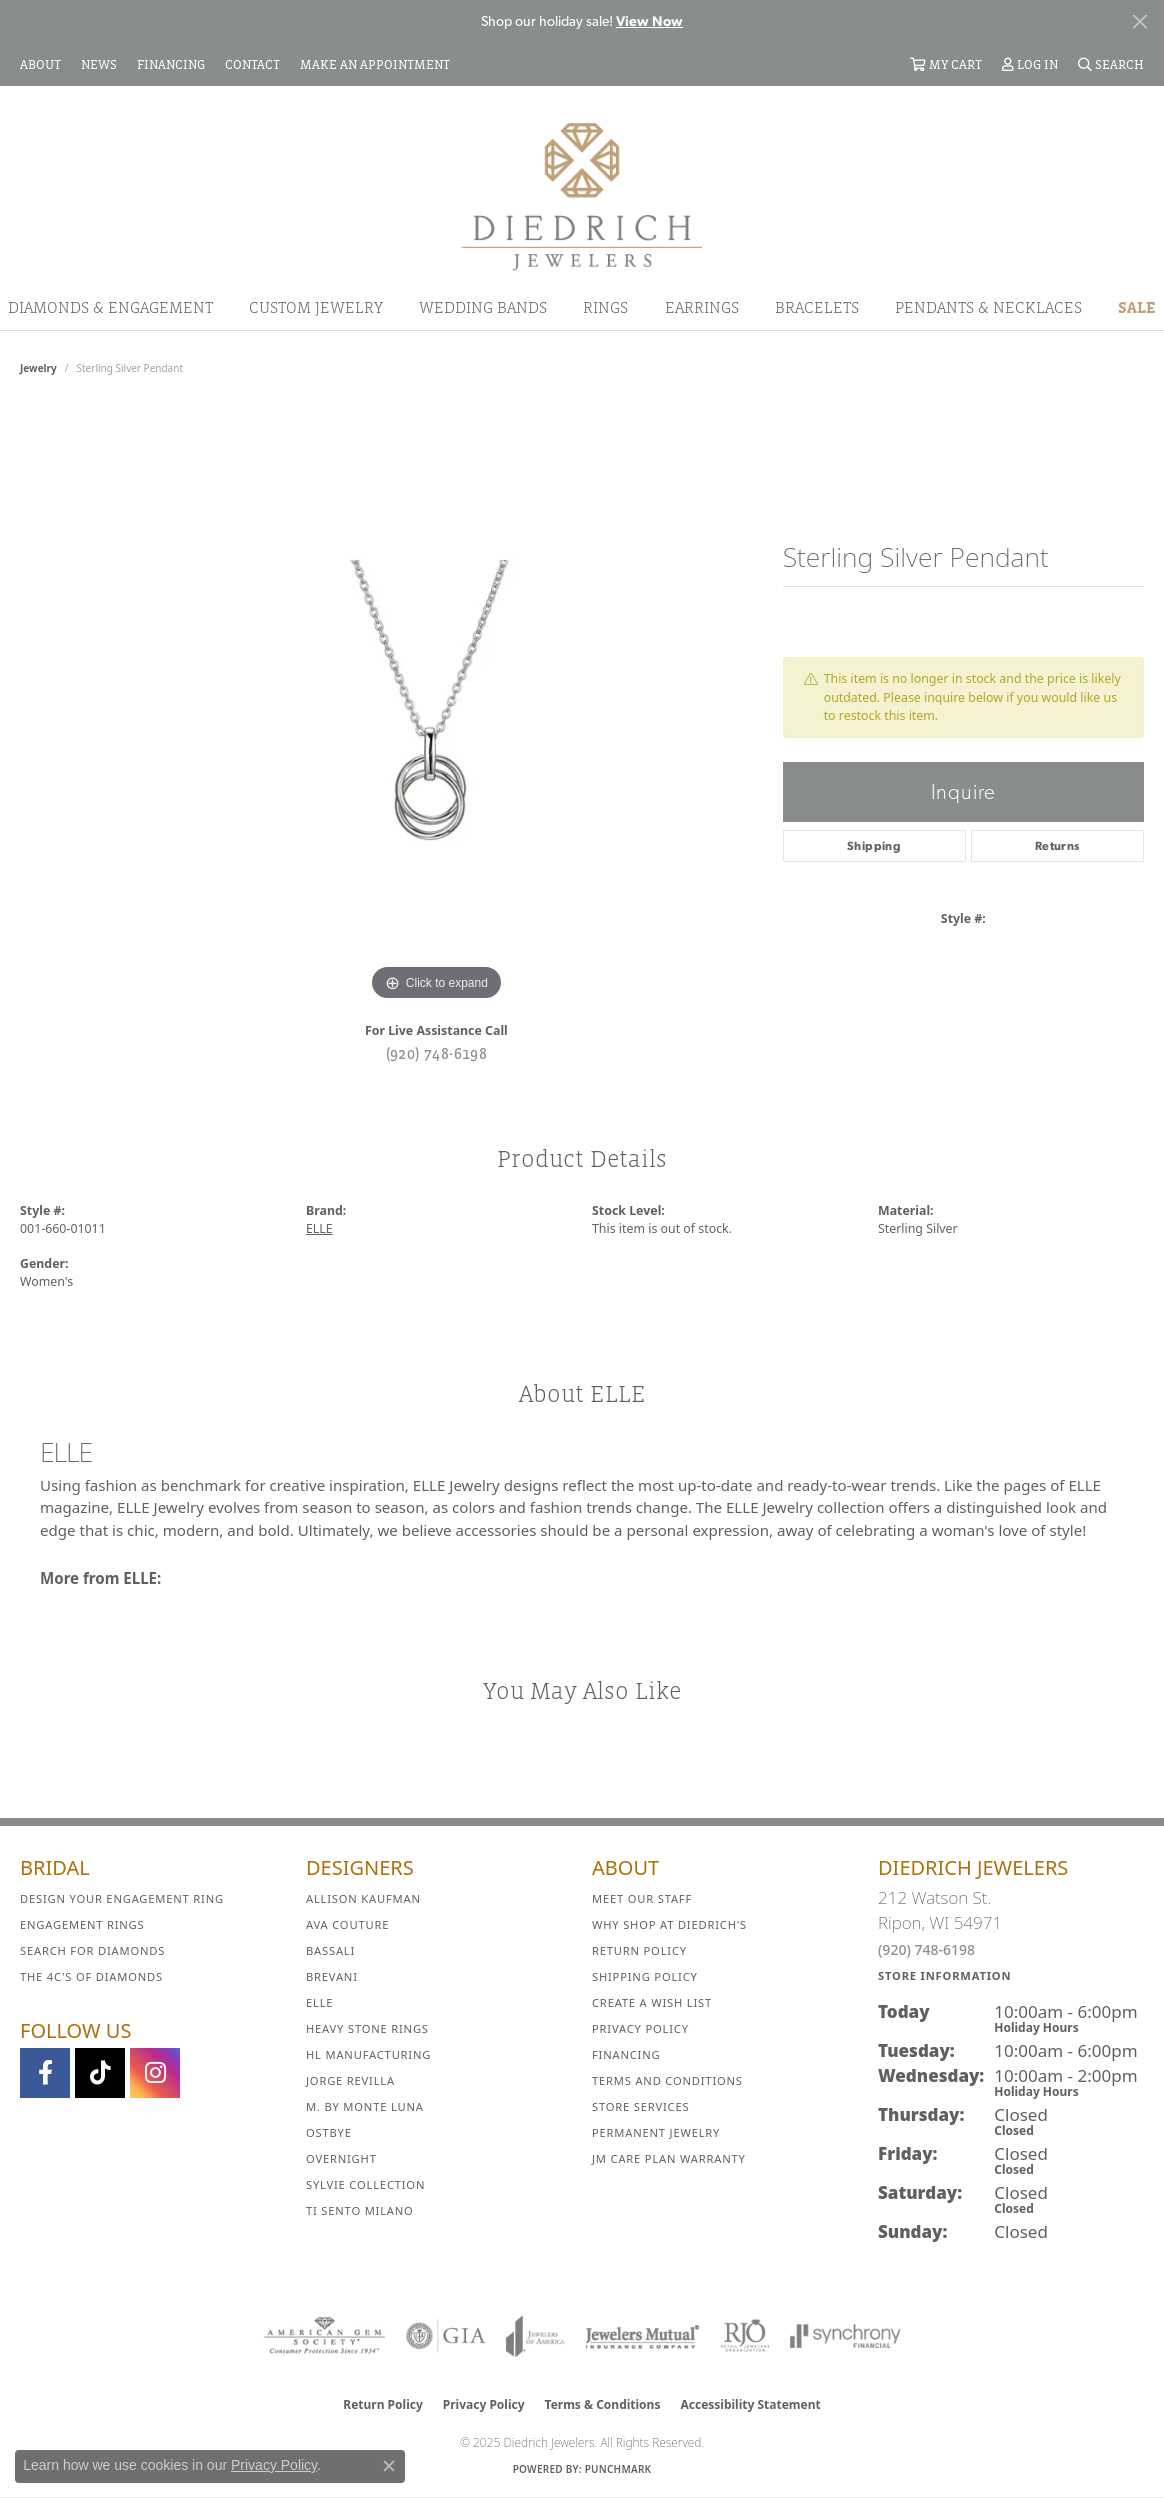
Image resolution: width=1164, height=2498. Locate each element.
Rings (605, 307)
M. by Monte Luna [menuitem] (365, 2106)
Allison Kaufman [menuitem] (363, 1898)
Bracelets (817, 307)
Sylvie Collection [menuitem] (365, 2184)
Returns (1057, 846)
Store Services (640, 2106)
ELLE (319, 1228)
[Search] (1111, 64)
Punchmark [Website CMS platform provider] (618, 2469)
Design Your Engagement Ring (122, 1898)
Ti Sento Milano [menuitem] (360, 2210)
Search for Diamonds (92, 1950)
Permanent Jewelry (656, 2132)
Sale (1137, 307)
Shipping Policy (645, 1976)
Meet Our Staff (642, 1898)
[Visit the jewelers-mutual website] (642, 2336)
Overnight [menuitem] (341, 2158)
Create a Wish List (652, 2002)
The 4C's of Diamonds (91, 1976)
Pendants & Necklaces (988, 307)
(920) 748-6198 (437, 1053)
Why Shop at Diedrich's (669, 1924)
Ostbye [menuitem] (329, 2132)
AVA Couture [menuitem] (347, 1924)
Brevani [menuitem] (332, 1976)
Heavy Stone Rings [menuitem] (367, 2028)
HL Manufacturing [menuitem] (368, 2054)
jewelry (38, 368)
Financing (626, 2054)
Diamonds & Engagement (110, 307)
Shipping (874, 846)
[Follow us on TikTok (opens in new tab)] (100, 2073)
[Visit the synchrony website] (845, 2336)
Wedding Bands (483, 307)
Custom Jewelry (316, 307)
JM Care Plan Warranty (669, 2158)
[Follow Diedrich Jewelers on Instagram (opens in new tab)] (155, 2073)
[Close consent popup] (389, 2466)
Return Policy (639, 1950)
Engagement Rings (82, 1924)
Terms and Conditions (667, 2080)
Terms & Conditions (603, 2404)
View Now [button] (649, 21)
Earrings (702, 307)
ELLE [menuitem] (319, 2002)
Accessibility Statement (750, 2404)
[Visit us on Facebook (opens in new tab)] (45, 2073)
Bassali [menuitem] (330, 1950)
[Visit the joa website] (535, 2336)
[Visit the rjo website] (745, 2336)
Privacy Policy (640, 2028)
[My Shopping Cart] (946, 64)
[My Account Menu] (1030, 64)
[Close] (1139, 21)
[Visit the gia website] (446, 2336)
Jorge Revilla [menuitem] (350, 2080)
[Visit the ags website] (324, 2336)
